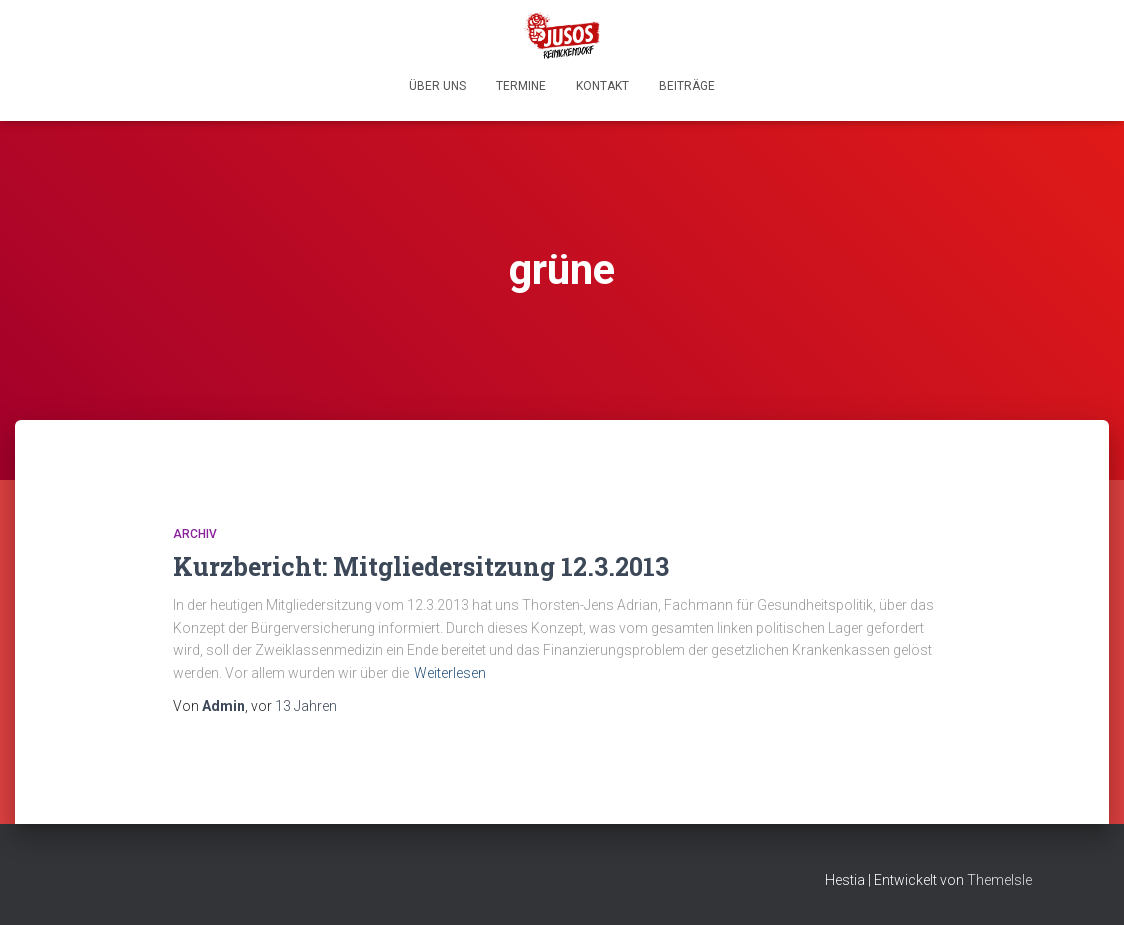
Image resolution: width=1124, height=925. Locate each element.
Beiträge (687, 86)
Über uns (437, 86)
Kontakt (602, 86)
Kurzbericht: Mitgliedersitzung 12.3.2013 (421, 566)
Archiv (195, 534)
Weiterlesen (450, 673)
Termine (521, 86)
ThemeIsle (999, 880)
